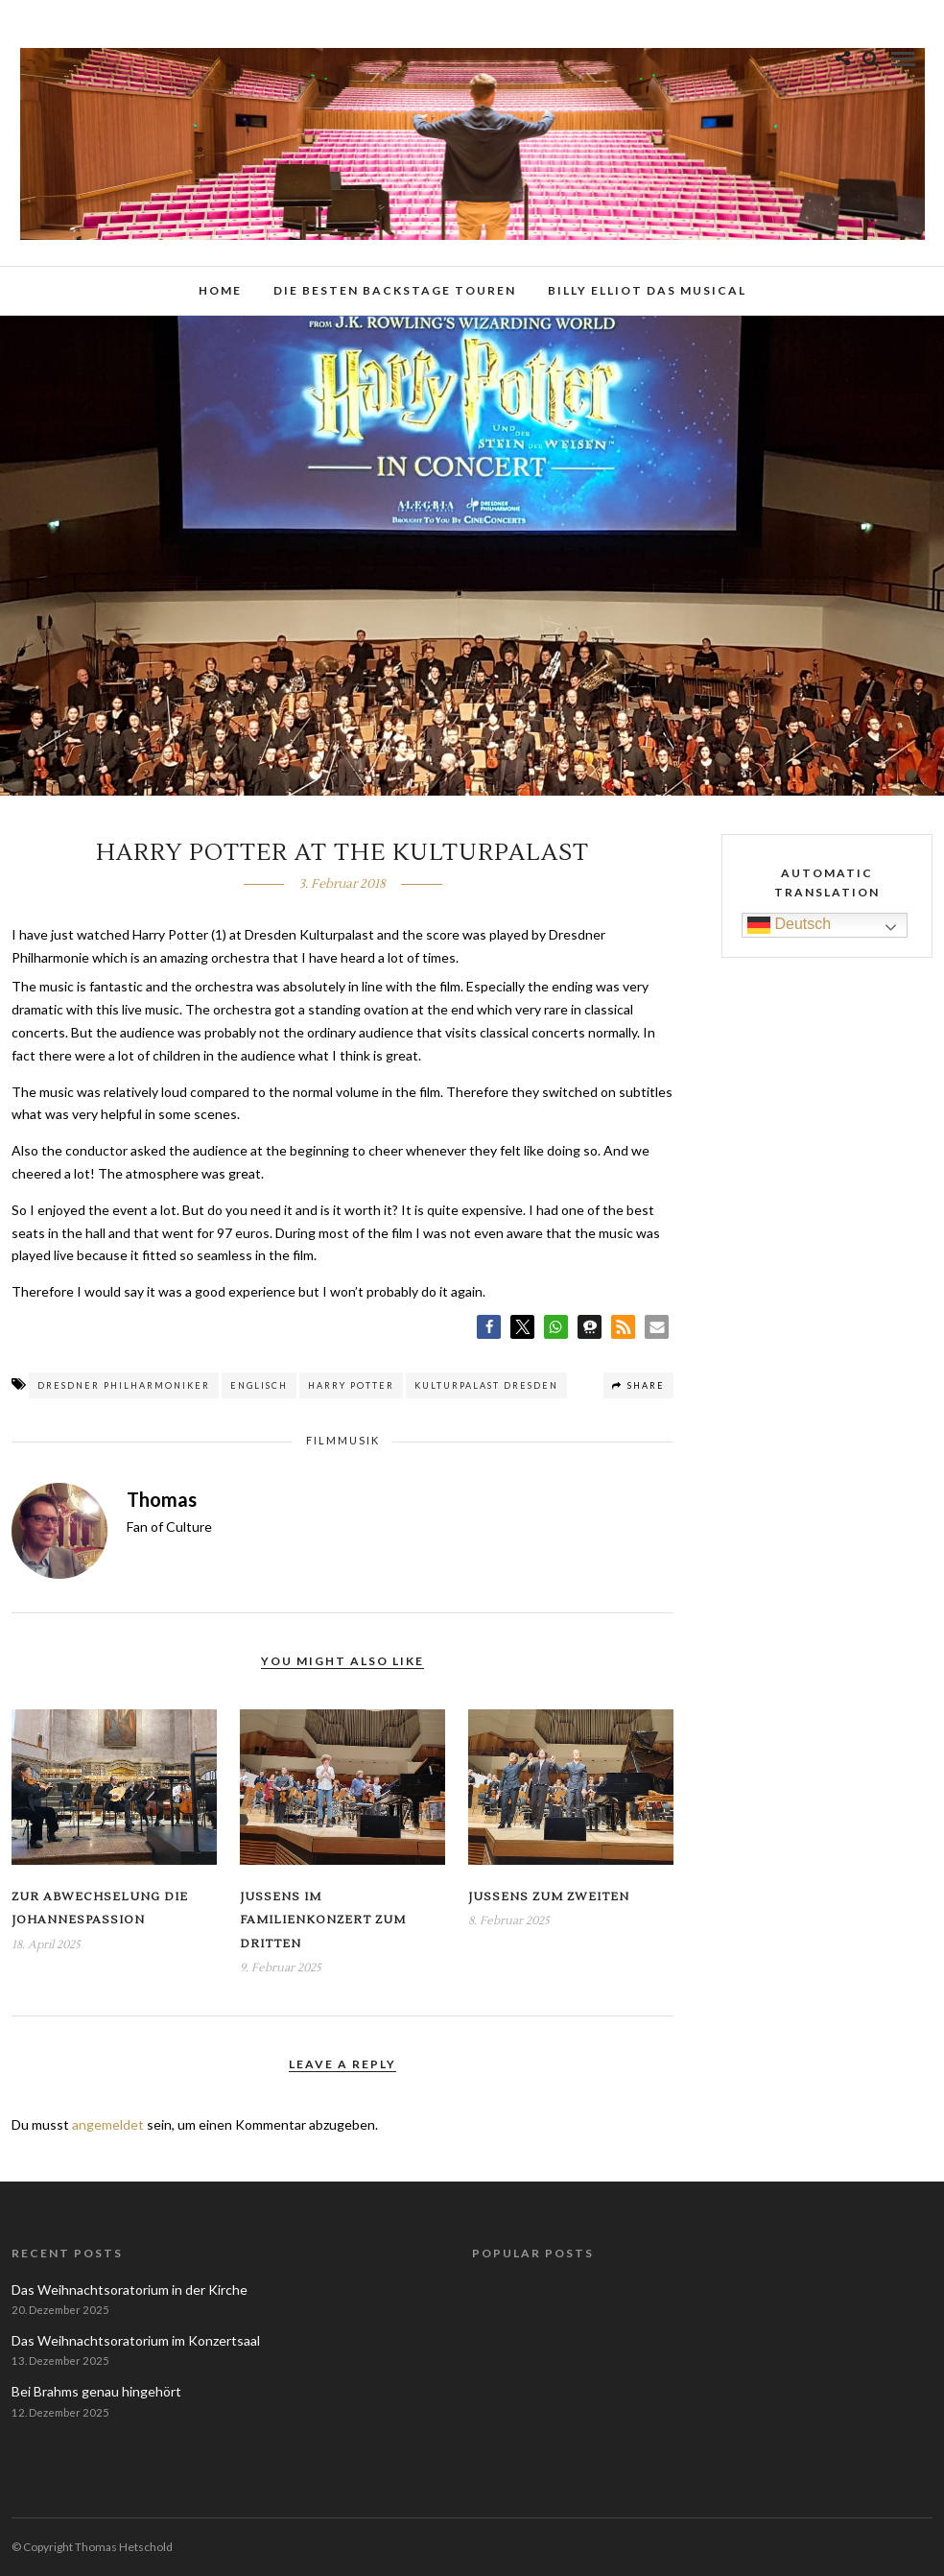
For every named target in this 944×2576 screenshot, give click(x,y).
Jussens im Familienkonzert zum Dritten (323, 1920)
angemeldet (108, 2124)
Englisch (259, 1385)
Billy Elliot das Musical (647, 290)
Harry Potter (351, 1385)
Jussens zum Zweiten (548, 1897)
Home (220, 290)
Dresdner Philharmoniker (123, 1385)
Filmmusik (343, 1440)
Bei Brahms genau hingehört (96, 2391)
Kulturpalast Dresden (486, 1385)
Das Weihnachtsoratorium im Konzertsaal (136, 2340)
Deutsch (789, 925)
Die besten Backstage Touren (394, 290)
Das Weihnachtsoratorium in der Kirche (130, 2289)
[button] (489, 1327)
